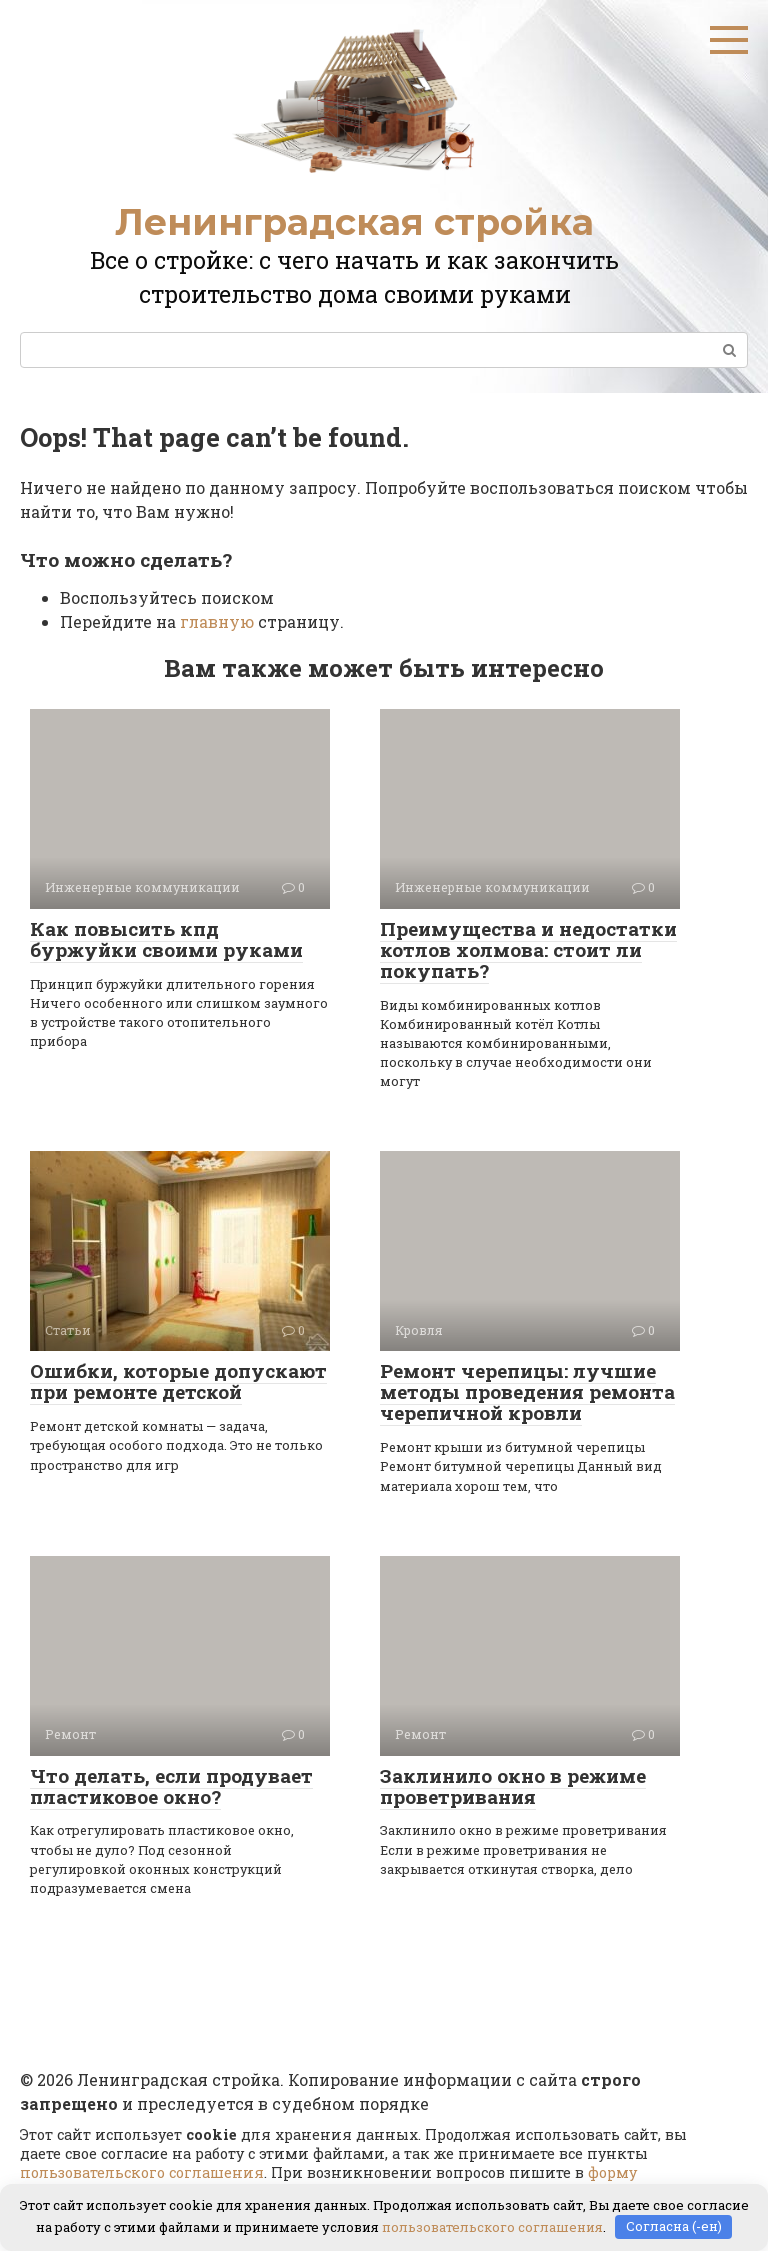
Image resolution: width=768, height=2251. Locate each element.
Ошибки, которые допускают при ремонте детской (178, 1381)
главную (217, 621)
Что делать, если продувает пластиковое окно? (171, 1786)
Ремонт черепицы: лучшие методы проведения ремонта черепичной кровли (527, 1391)
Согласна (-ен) (674, 2226)
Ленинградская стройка (354, 222)
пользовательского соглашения (142, 2172)
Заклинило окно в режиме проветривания (513, 1786)
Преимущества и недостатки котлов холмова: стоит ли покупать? (528, 949)
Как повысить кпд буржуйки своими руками (166, 939)
